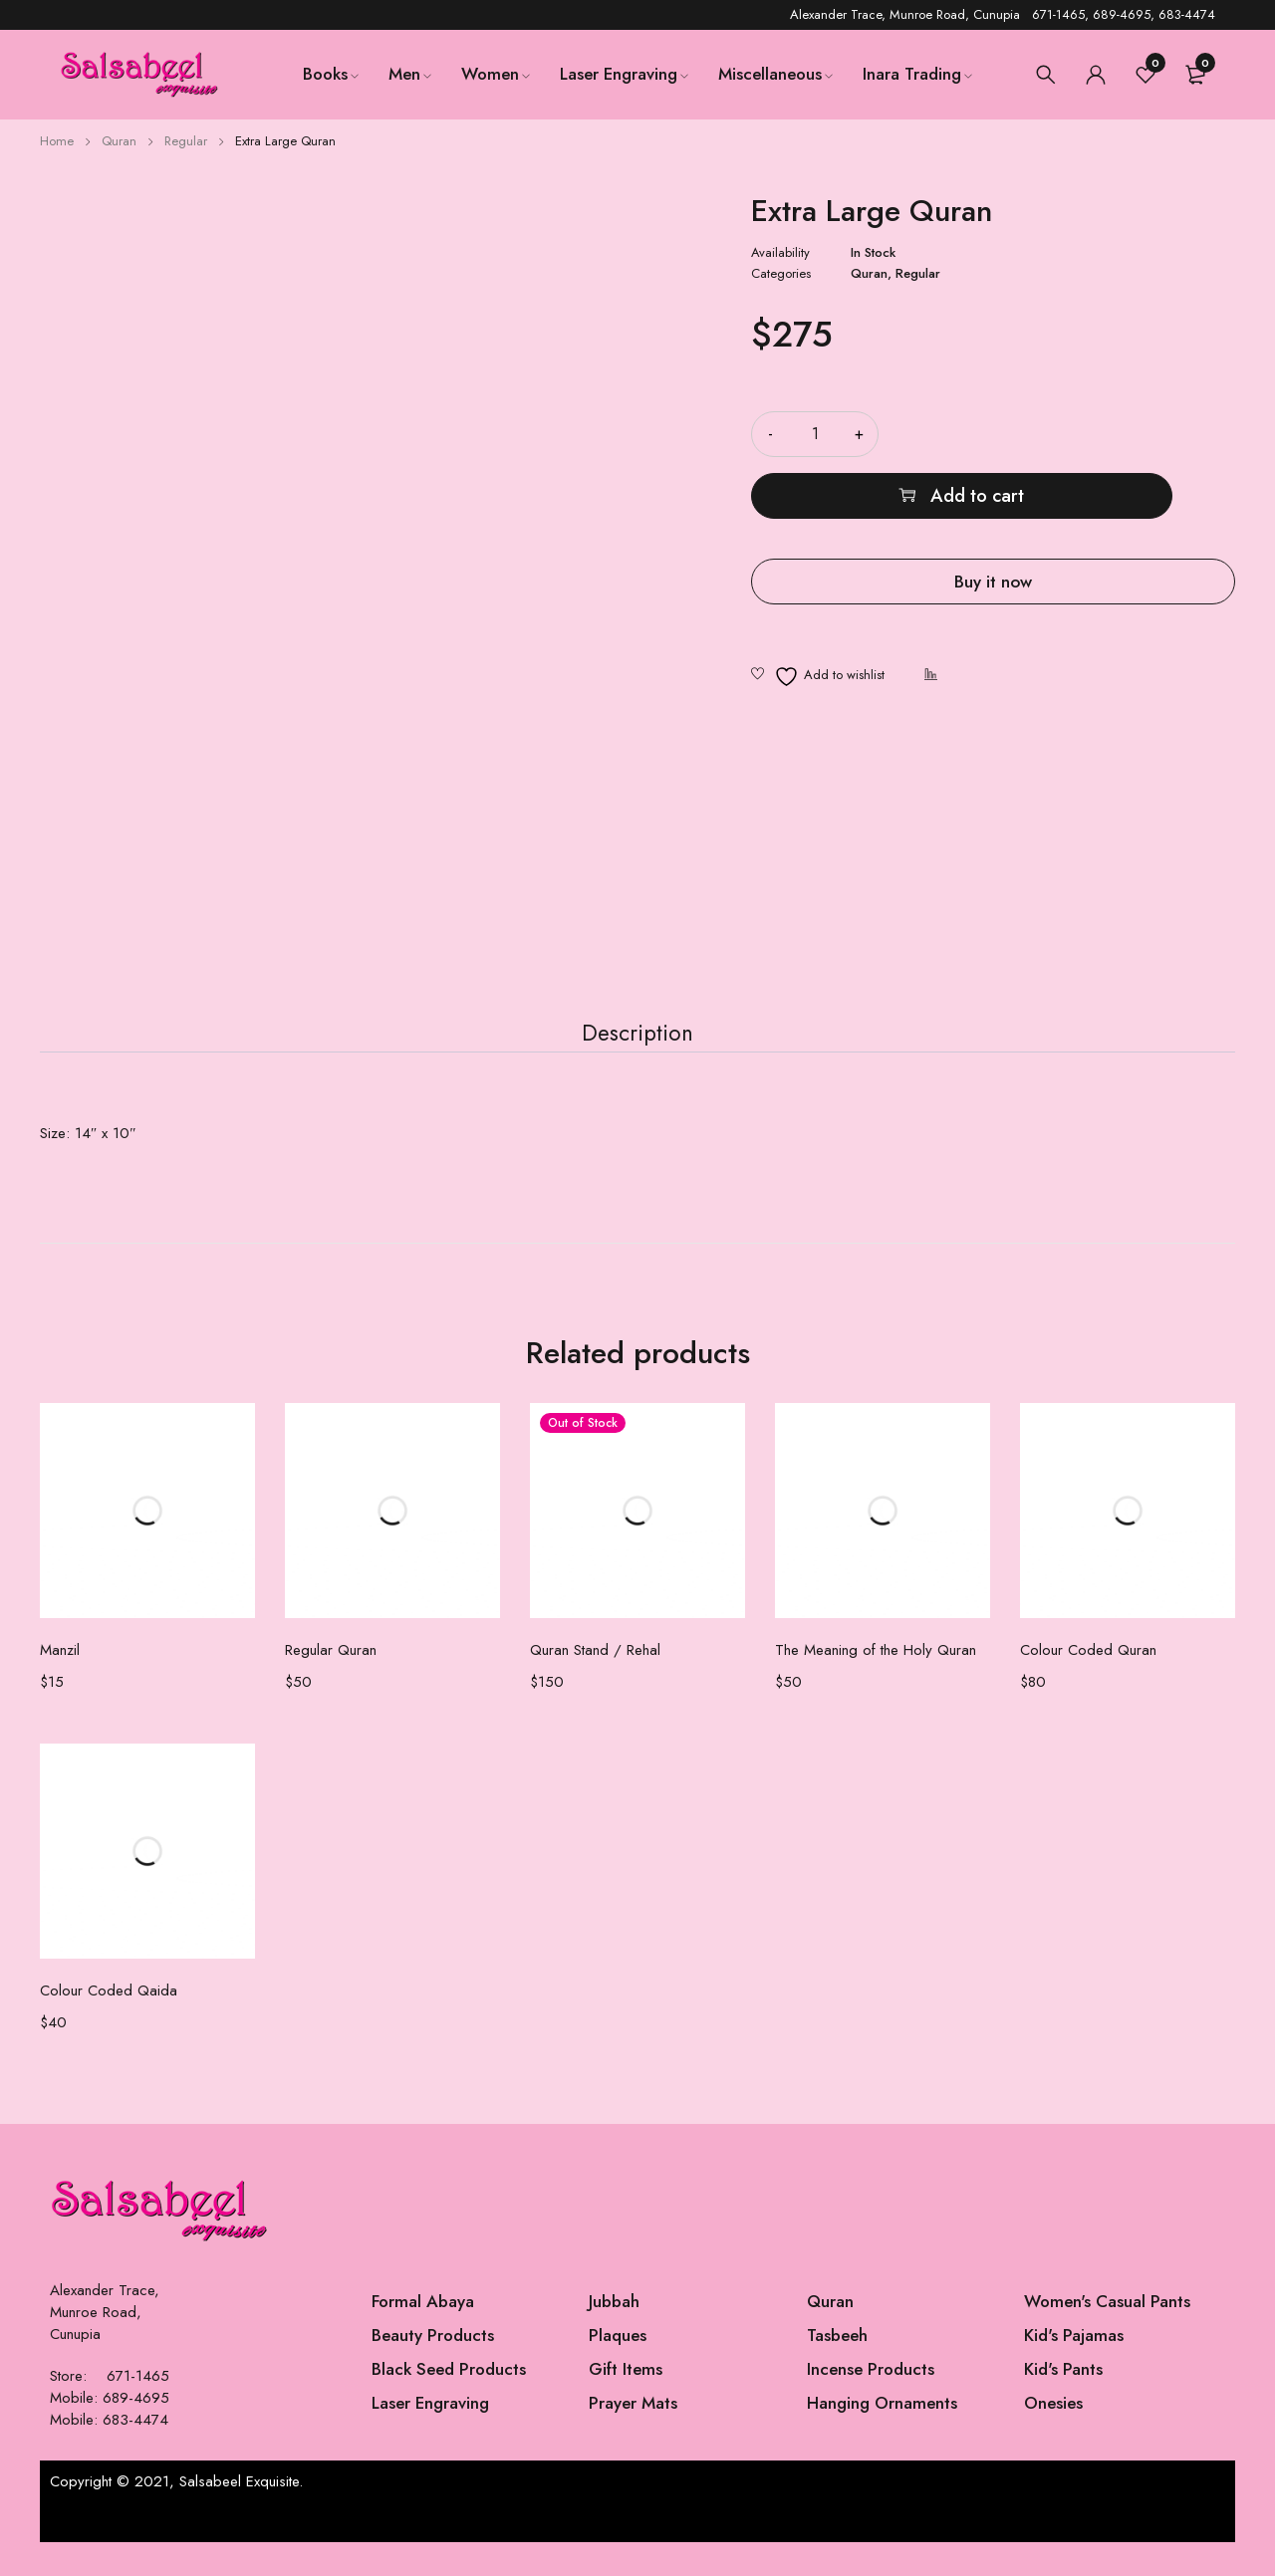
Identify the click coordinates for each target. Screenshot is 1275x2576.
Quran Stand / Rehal (595, 1684)
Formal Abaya (423, 2335)
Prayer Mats (633, 2437)
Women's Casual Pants (1107, 2335)
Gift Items (625, 2403)
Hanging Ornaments (882, 2437)
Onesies (1053, 2437)
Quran (119, 140)
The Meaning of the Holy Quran (875, 1684)
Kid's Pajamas (1074, 2369)
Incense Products (870, 2403)
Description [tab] (637, 1052)
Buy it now (993, 519)
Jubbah (614, 2335)
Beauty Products (433, 2369)
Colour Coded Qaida (108, 2024)
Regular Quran (331, 1684)
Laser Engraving (430, 2437)
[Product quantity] (815, 434)
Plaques (617, 2369)
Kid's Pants (1063, 2403)
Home (57, 140)
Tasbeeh (837, 2369)
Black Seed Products (449, 2403)
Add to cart (1083, 433)
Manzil (60, 1684)
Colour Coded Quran (1088, 1684)
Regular (185, 140)
